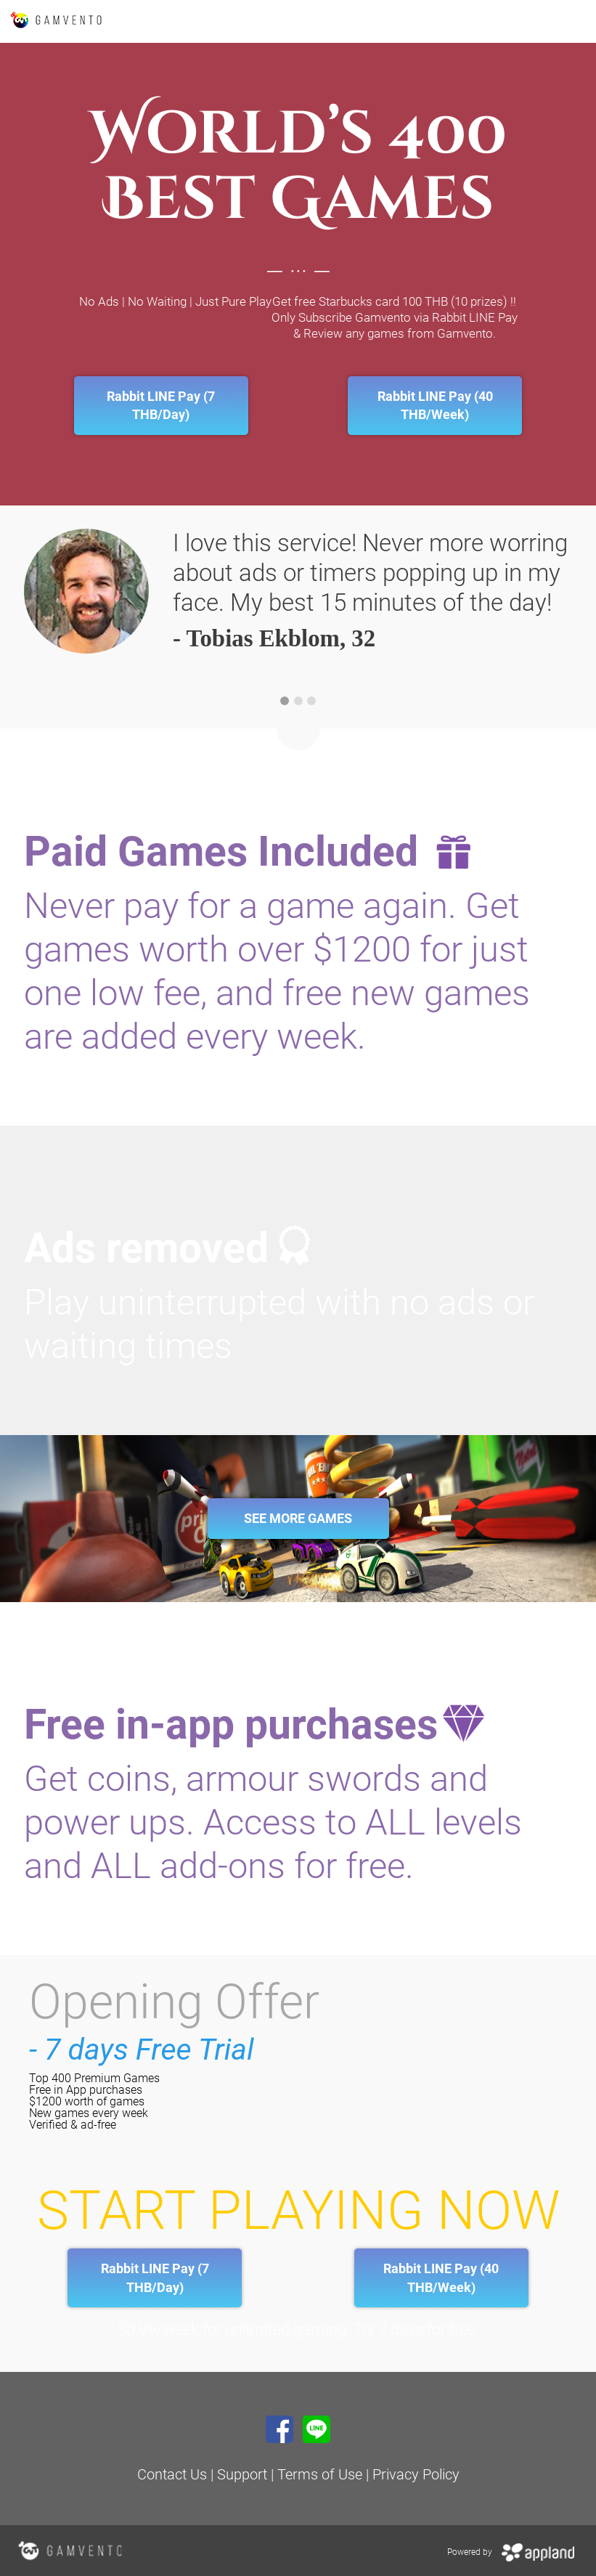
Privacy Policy (416, 2474)
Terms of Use (321, 2474)
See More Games (298, 1518)
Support (242, 2474)
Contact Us (172, 2474)
